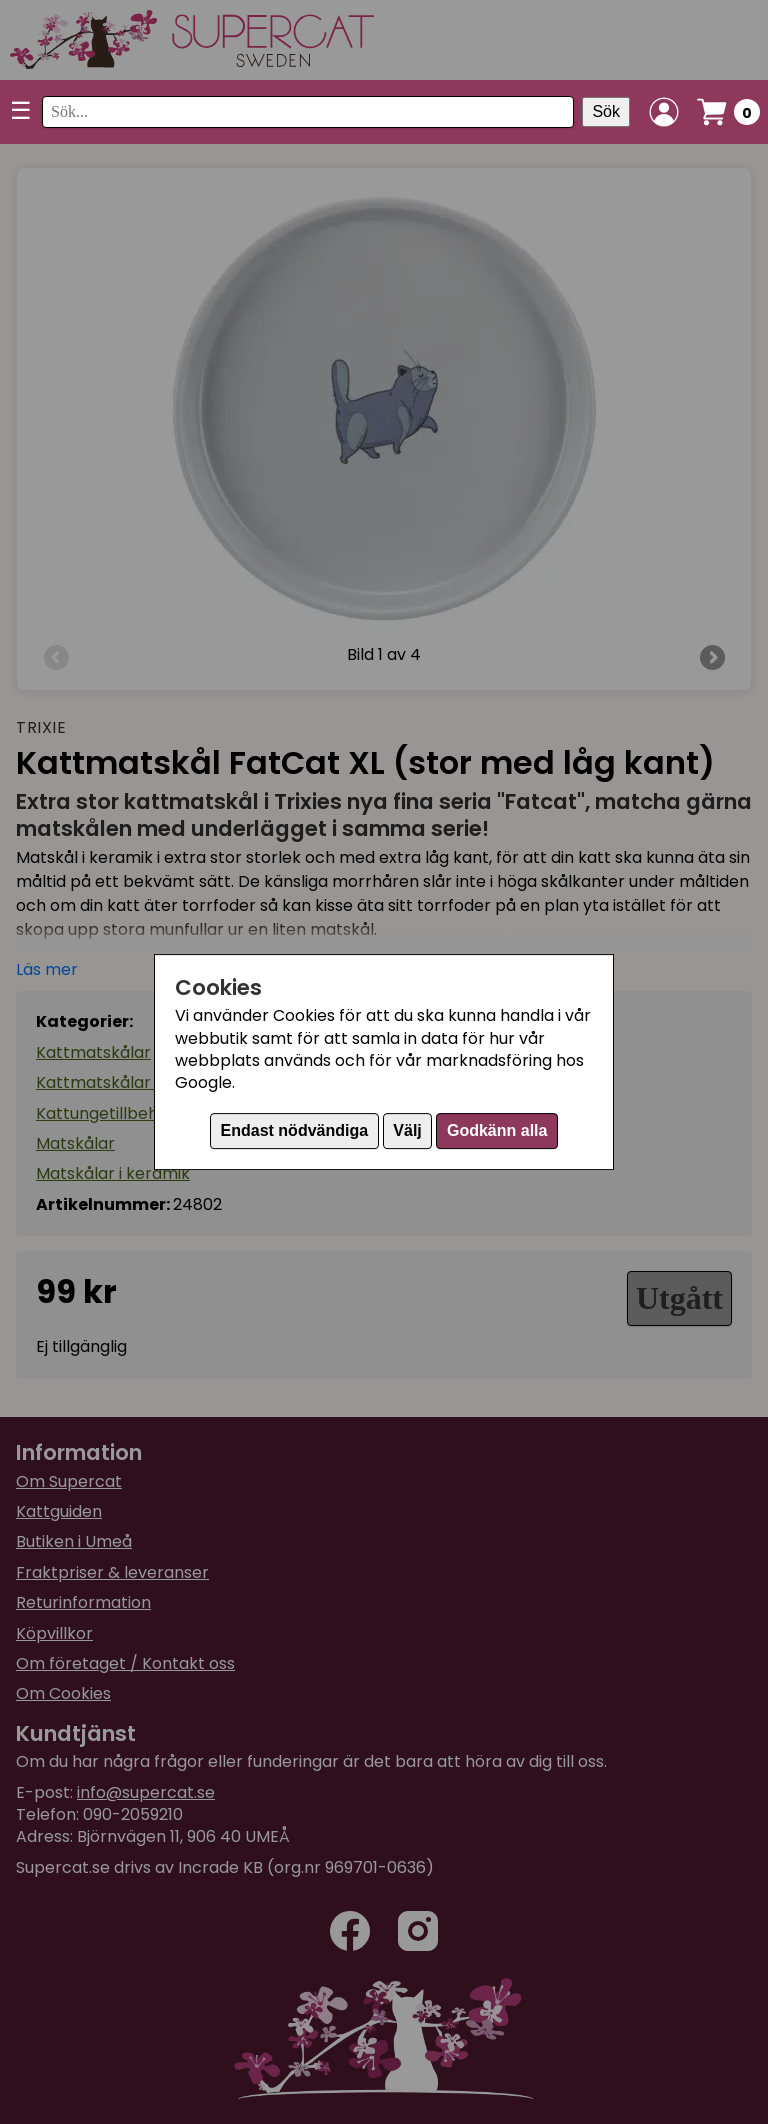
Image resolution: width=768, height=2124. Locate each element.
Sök (606, 111)
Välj (407, 1130)
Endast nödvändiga (295, 1130)
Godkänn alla (497, 1130)
